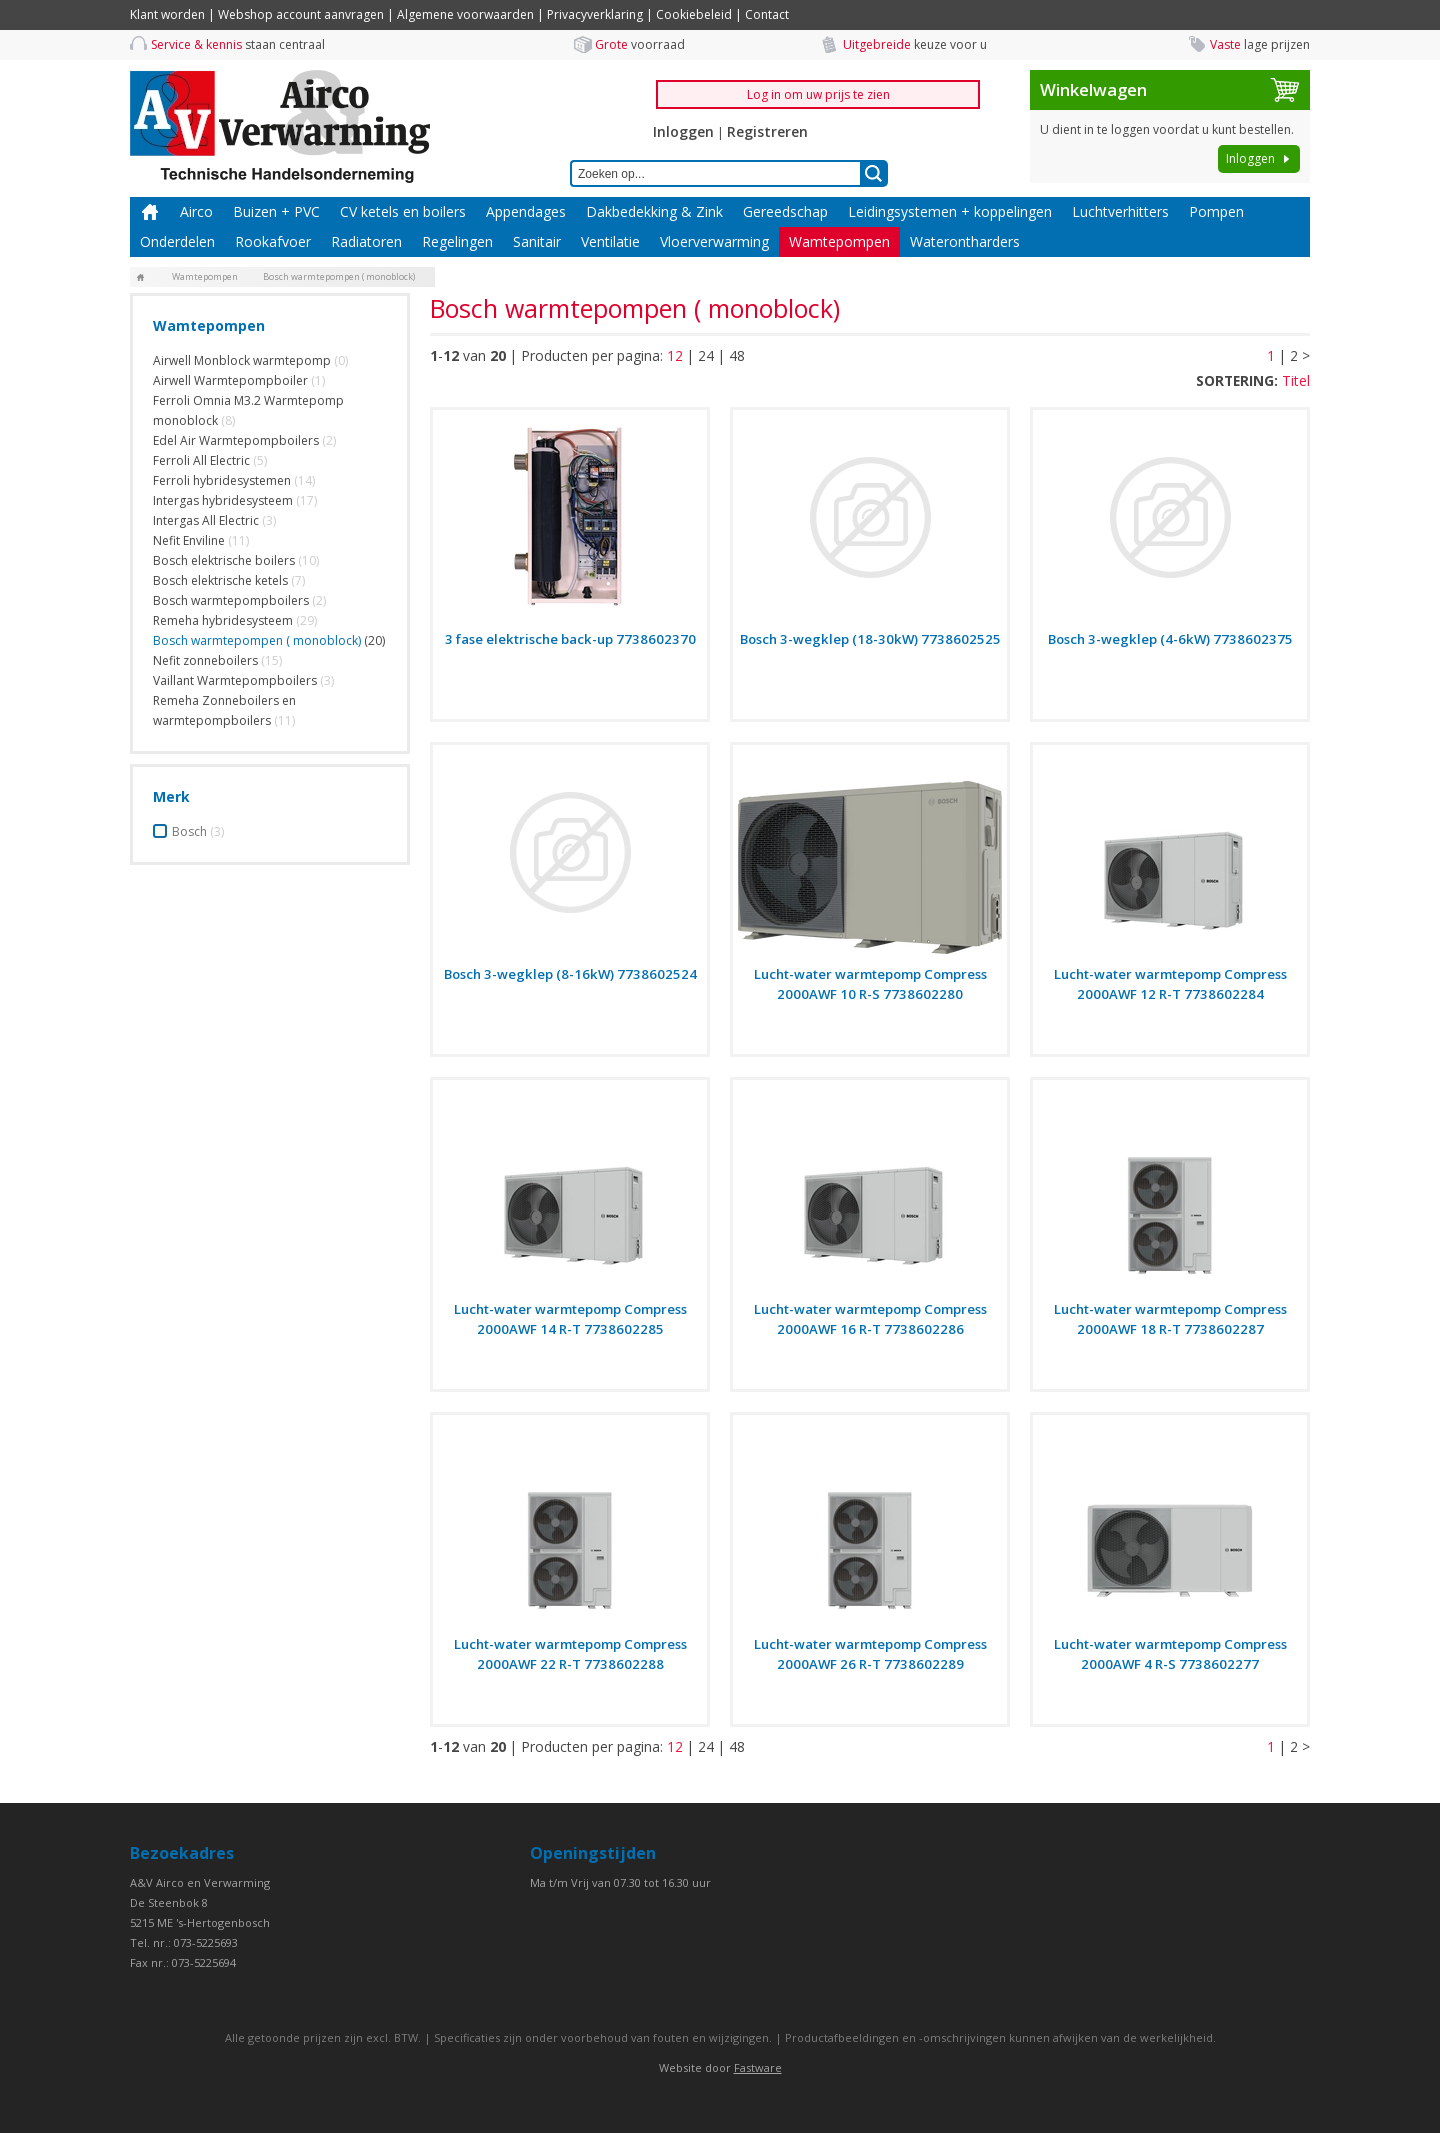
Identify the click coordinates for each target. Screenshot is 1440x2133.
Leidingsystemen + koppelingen (950, 211)
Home (150, 212)
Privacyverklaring (595, 14)
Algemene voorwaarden (465, 14)
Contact (767, 14)
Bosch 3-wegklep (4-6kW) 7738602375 (1170, 639)
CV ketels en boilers (403, 211)
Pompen (1216, 211)
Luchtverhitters (1120, 211)
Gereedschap (785, 211)
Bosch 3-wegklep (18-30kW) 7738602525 (870, 639)
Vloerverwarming (714, 241)
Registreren (767, 131)
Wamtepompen (839, 241)
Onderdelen (177, 241)
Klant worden (167, 14)
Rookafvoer (273, 241)
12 (675, 355)
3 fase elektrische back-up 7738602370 (570, 639)
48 (737, 355)
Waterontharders (965, 241)
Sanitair (537, 241)
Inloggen (683, 131)
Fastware (758, 2067)
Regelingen (457, 241)
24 (706, 355)
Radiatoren (366, 241)
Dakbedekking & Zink (654, 211)
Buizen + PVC (276, 211)
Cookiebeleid (694, 14)
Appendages (526, 211)
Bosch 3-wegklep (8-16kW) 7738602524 (570, 974)
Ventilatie (610, 241)
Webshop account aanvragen (301, 14)
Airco (196, 211)
